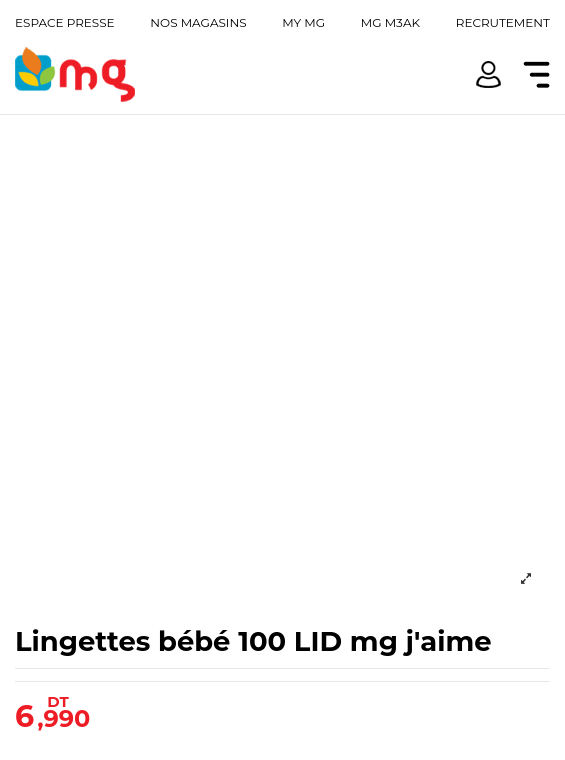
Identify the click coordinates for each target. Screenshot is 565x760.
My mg (303, 22)
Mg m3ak (390, 22)
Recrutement (503, 22)
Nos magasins (198, 22)
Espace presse (65, 22)
